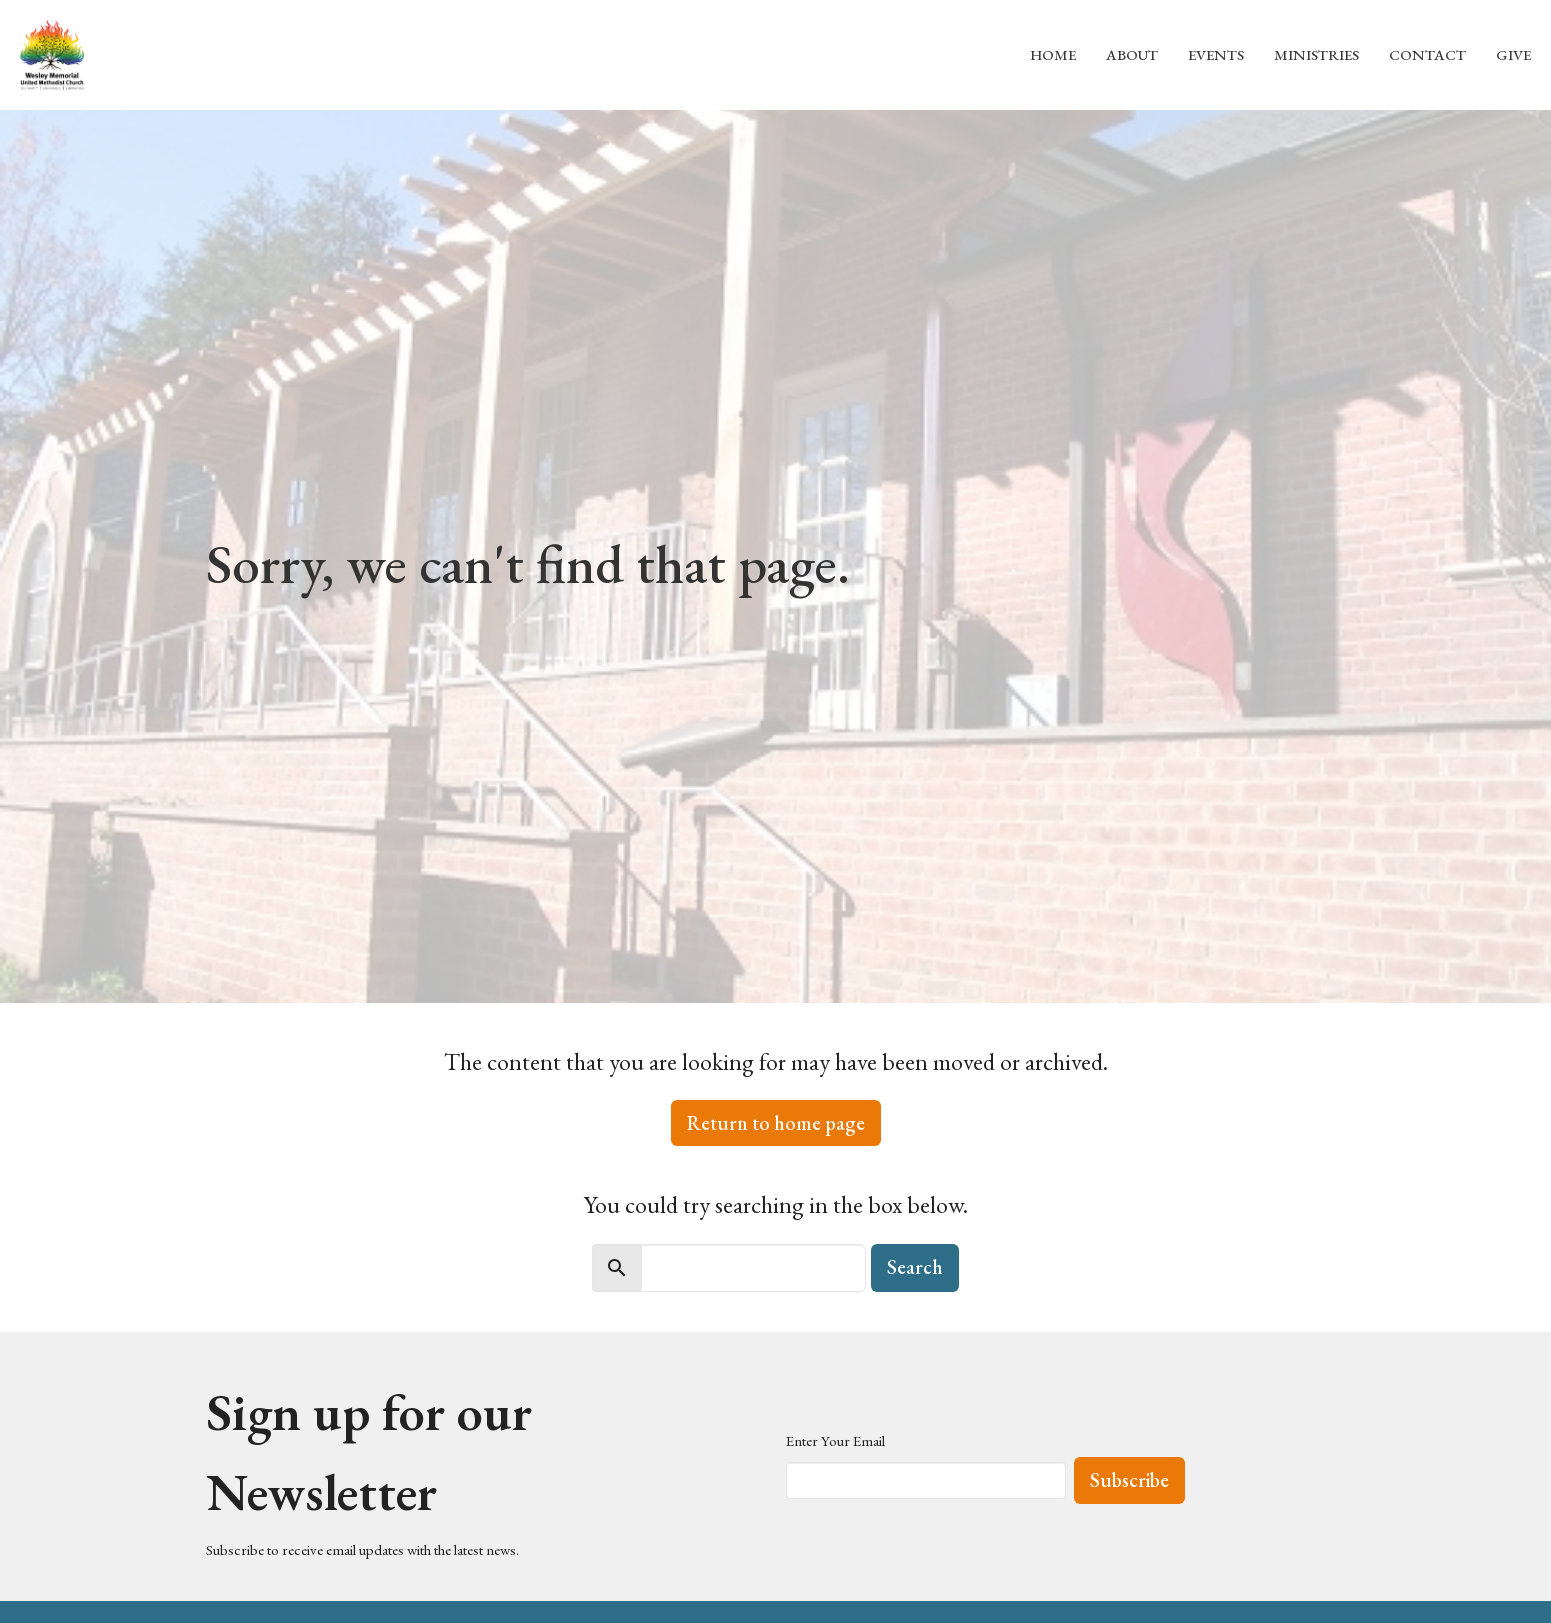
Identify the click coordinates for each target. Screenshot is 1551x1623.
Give (1513, 54)
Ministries (1316, 54)
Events (1216, 54)
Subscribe (1129, 1480)
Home (1053, 54)
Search (915, 1267)
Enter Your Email (835, 1440)
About (1132, 54)
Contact (1427, 54)
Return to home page (776, 1123)
